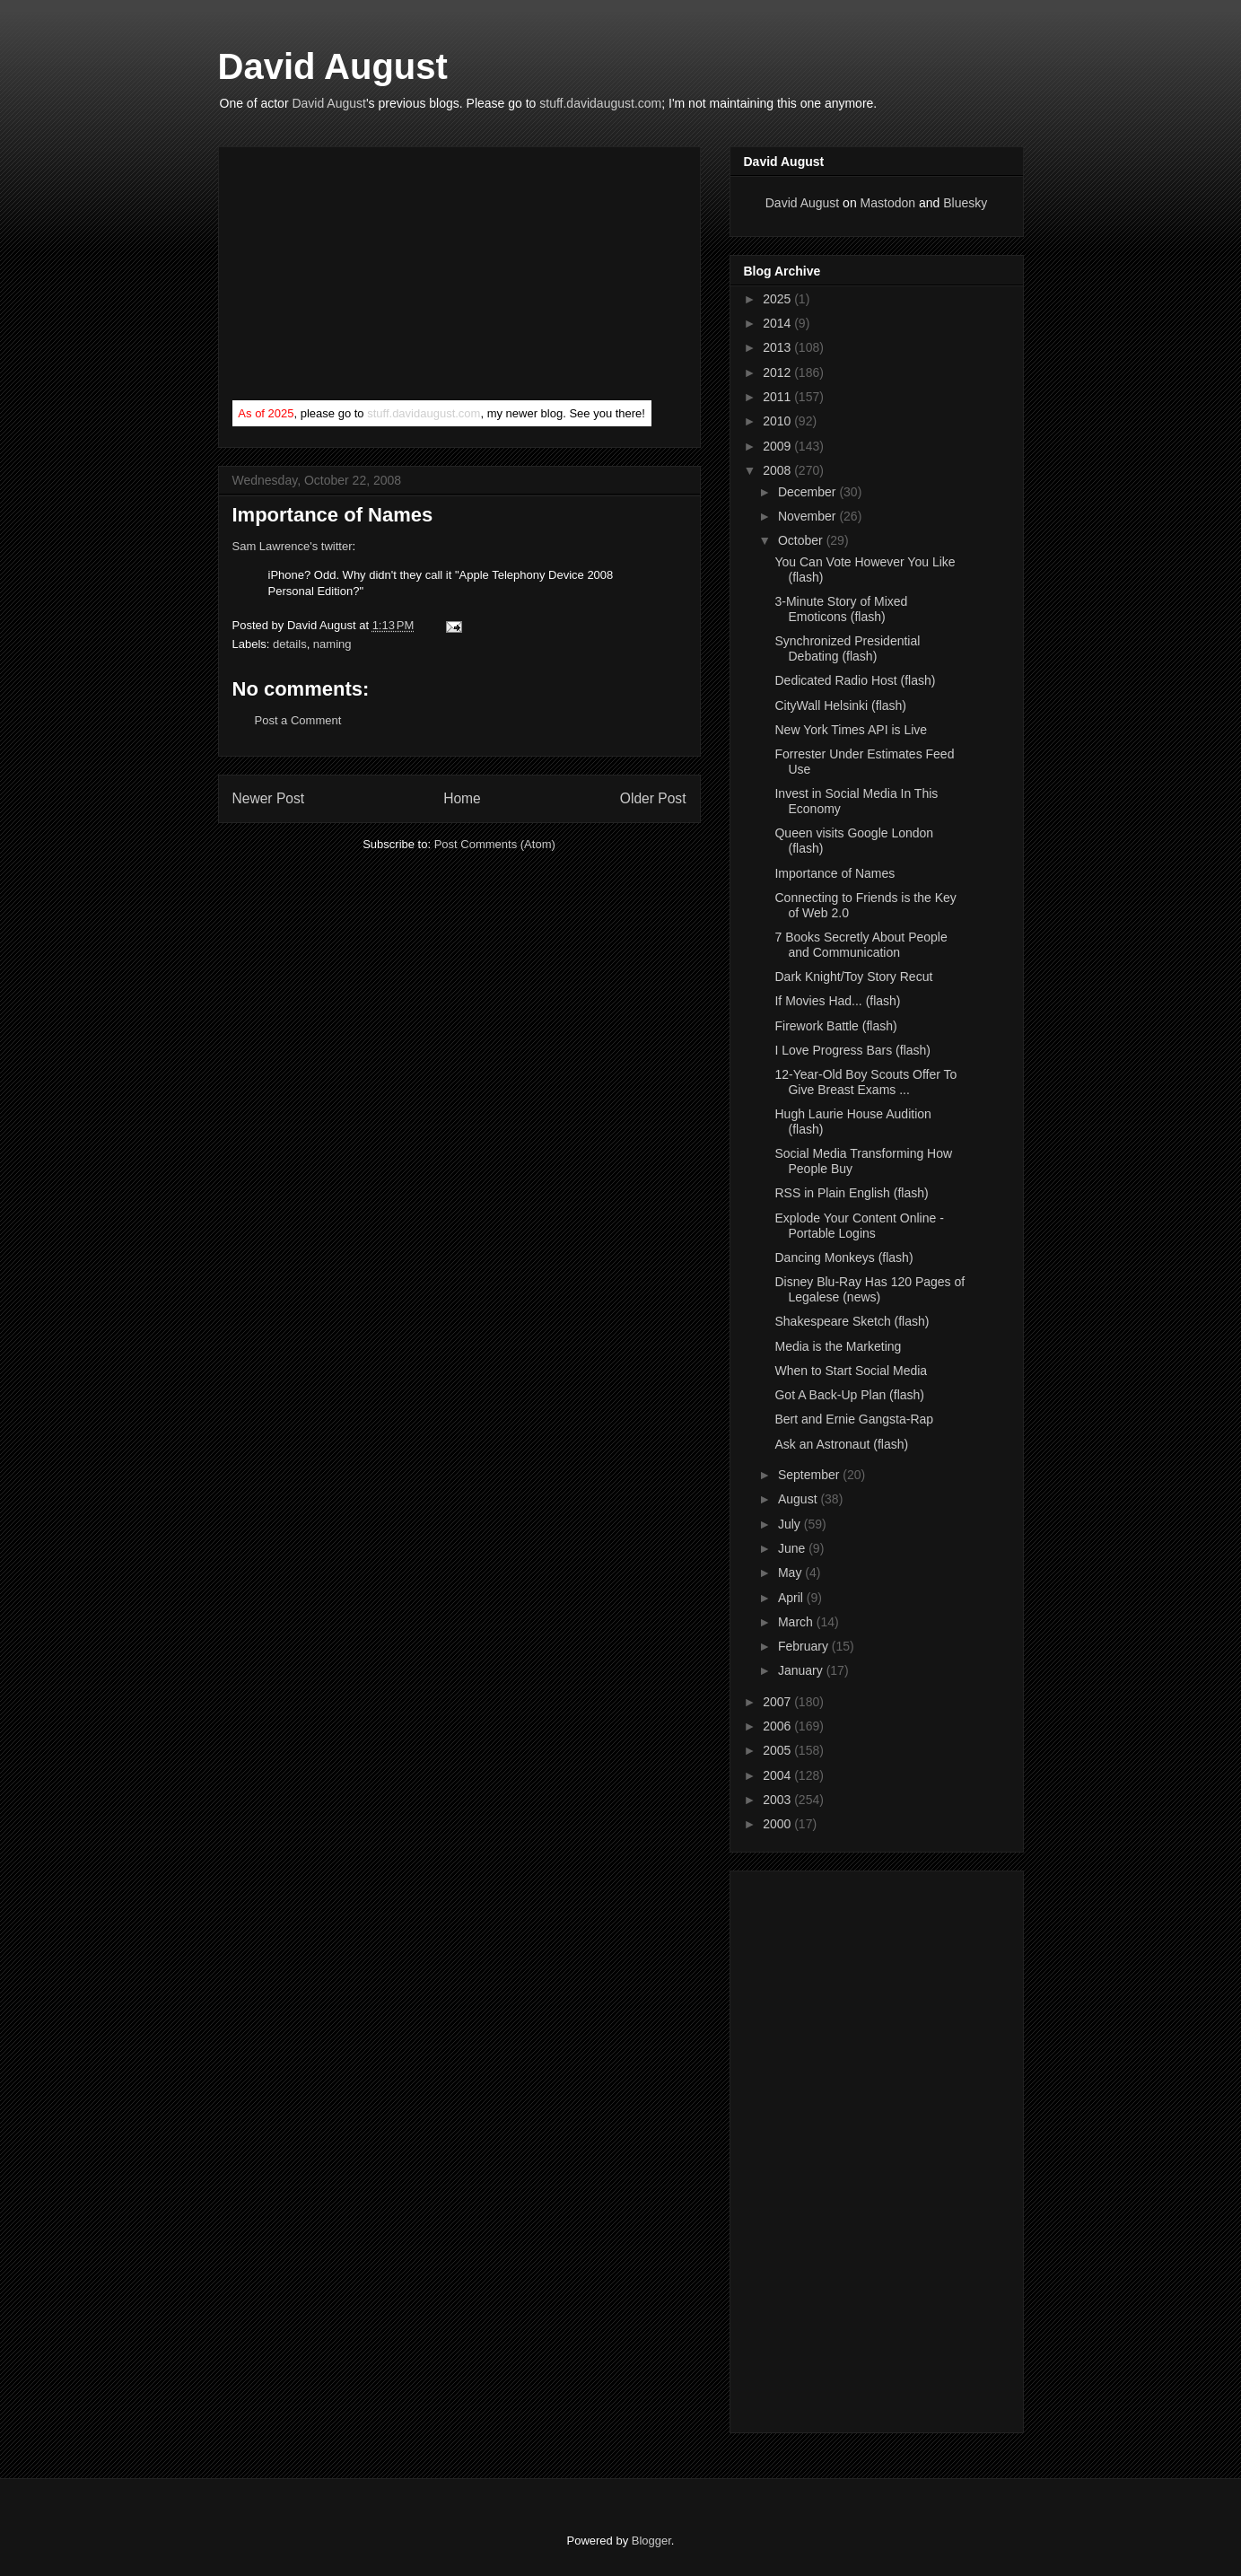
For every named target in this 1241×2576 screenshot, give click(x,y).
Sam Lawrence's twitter (292, 546)
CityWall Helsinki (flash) (840, 705)
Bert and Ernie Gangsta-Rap (853, 1419)
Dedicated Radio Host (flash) (854, 680)
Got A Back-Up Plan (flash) (849, 1395)
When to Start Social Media (850, 1370)
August (799, 1499)
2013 (778, 347)
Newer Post (268, 798)
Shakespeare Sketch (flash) (851, 1321)
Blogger (651, 2540)
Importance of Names (834, 873)
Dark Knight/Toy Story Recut (853, 976)
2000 (778, 1824)
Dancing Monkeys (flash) (843, 1257)
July (791, 1524)
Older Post (653, 798)
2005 (778, 1750)
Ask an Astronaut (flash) (841, 1444)
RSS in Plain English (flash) (851, 1193)
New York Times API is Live (850, 730)
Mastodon (888, 203)
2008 (778, 470)
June (793, 1548)
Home (462, 798)
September (810, 1475)
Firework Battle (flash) (835, 1026)
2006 (778, 1726)
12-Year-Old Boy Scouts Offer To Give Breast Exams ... (865, 1082)
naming (332, 644)
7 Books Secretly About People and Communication (860, 944)
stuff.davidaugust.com (600, 103)
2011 (778, 397)
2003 (778, 1799)
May (791, 1572)
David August (333, 66)
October (802, 540)
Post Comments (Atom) (494, 844)
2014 (778, 323)
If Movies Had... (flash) (837, 1001)
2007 (778, 1702)
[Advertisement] (367, 277)
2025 (778, 299)
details (290, 644)
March (797, 1622)
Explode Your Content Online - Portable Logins (858, 1225)
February (805, 1646)
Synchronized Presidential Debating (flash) (847, 648)
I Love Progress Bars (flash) (852, 1050)
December (808, 492)
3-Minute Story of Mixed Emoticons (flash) (840, 609)
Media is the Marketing (837, 1346)
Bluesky (965, 203)
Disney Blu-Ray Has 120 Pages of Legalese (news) (869, 1289)
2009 (778, 446)
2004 (778, 1775)
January (802, 1670)
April (792, 1597)
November (808, 516)
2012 (778, 372)
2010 (778, 421)
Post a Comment (298, 720)
